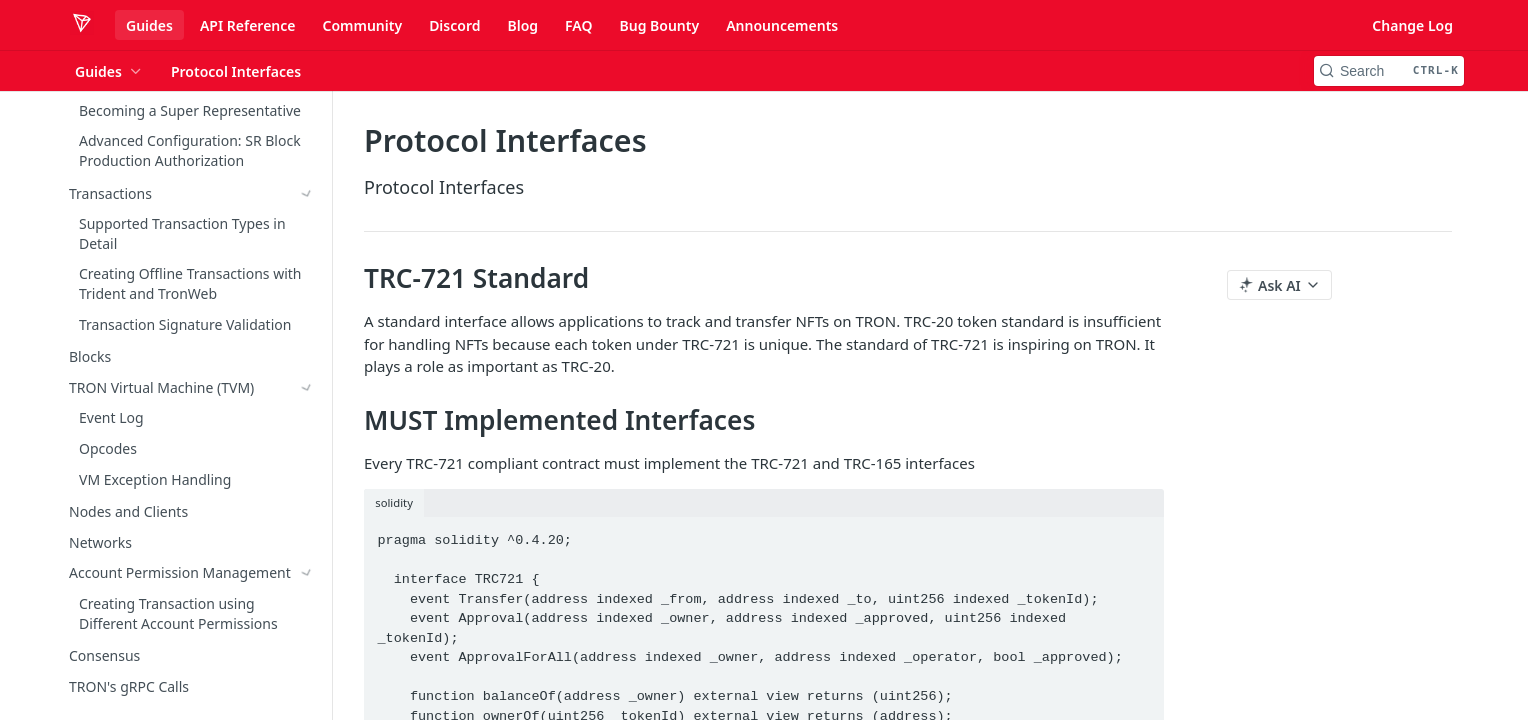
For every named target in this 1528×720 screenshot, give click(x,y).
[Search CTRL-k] (1389, 71)
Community (362, 25)
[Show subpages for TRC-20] (307, 390)
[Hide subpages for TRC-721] (307, 421)
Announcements (782, 25)
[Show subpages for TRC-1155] (307, 626)
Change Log (1412, 25)
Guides (149, 25)
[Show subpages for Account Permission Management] (307, 151)
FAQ (578, 25)
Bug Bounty (659, 25)
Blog (522, 25)
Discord (454, 25)
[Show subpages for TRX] (307, 329)
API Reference (248, 25)
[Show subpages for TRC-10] (307, 359)
